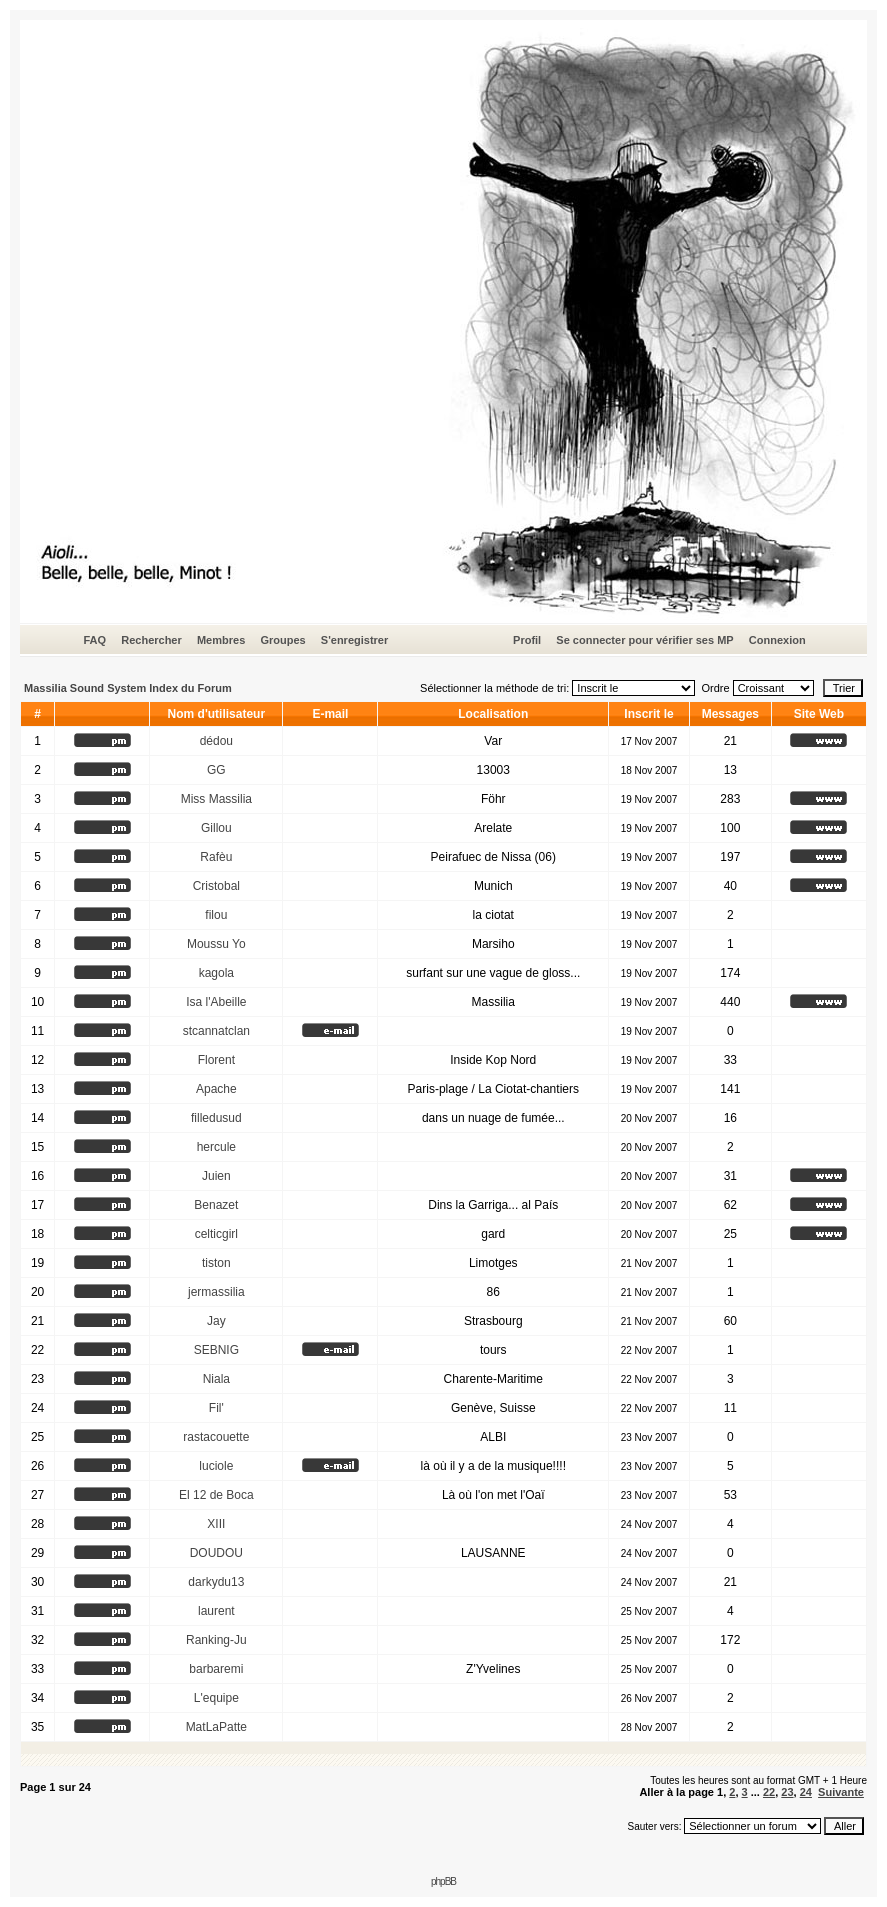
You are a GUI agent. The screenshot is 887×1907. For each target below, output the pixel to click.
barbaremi (216, 1669)
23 (787, 1792)
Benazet (216, 1205)
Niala (216, 1379)
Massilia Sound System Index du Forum (128, 688)
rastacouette (216, 1437)
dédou (216, 741)
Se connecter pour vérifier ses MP (644, 640)
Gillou (216, 828)
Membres (221, 640)
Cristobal (216, 886)
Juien (216, 1176)
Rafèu (216, 857)
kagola (216, 973)
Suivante (841, 1792)
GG (216, 770)
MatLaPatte (216, 1727)
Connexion (777, 640)
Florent (216, 1060)
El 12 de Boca (216, 1495)
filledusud (216, 1118)
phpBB (443, 1881)
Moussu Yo (216, 944)
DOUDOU (216, 1553)
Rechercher (151, 640)
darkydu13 (216, 1582)
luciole (216, 1466)
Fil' (216, 1408)
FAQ (94, 640)
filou (216, 915)
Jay (216, 1321)
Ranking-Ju (216, 1640)
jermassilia (216, 1292)
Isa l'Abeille (216, 1002)
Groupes (282, 640)
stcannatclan (216, 1031)
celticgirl (216, 1234)
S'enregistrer (354, 640)
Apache (216, 1089)
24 (806, 1792)
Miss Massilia (216, 799)
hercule (216, 1147)
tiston (216, 1263)
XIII (216, 1524)
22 (769, 1792)
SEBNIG (216, 1350)
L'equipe (216, 1698)
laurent (216, 1611)
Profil (527, 640)
